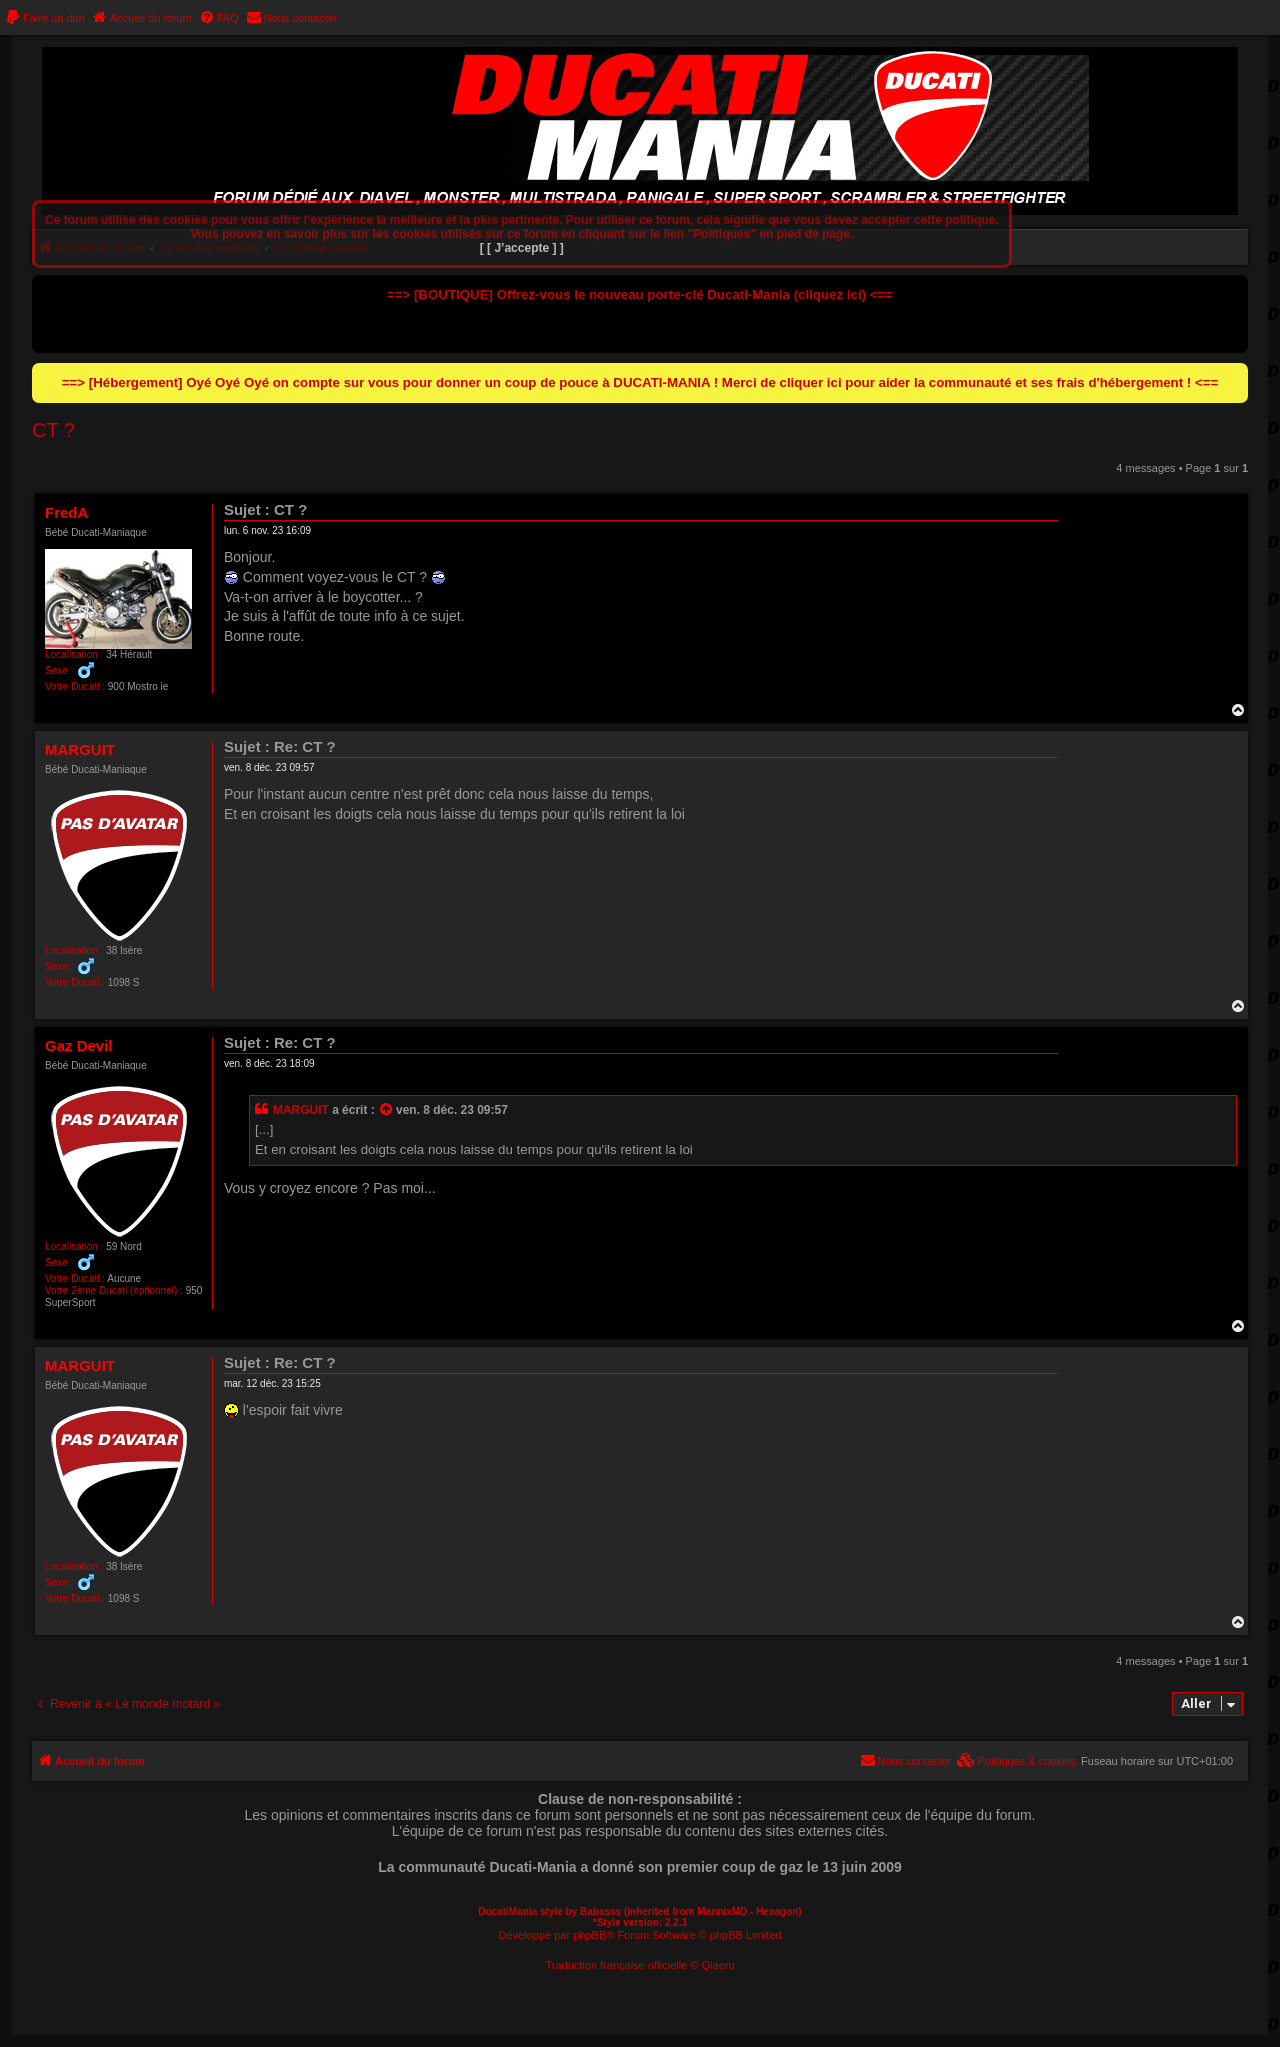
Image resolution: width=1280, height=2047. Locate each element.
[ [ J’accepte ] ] (522, 248)
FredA (66, 512)
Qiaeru (718, 1965)
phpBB (589, 1935)
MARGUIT (80, 749)
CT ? (53, 430)
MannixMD (722, 1911)
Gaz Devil (79, 1045)
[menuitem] (45, 18)
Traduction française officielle (616, 1965)
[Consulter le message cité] (387, 1111)
